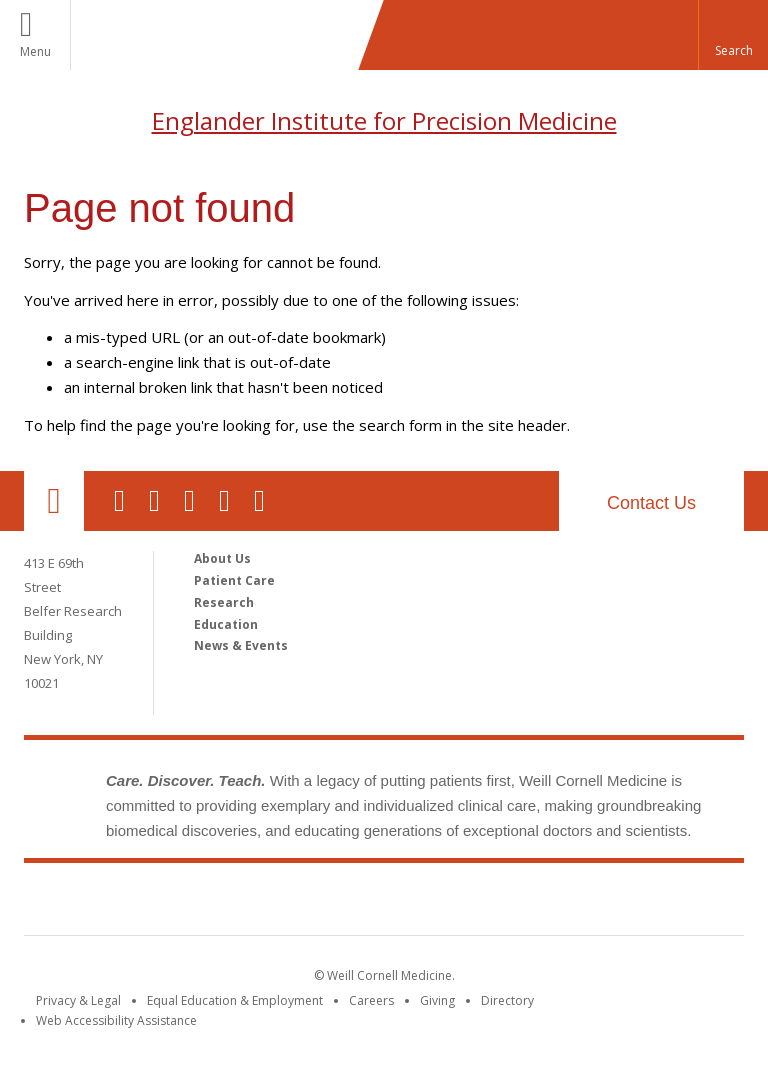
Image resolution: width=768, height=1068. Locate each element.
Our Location (54, 501)
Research (224, 602)
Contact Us (651, 503)
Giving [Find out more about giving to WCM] (437, 1000)
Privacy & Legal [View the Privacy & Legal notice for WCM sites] (78, 1000)
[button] (733, 35)
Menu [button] (35, 51)
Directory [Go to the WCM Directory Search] (507, 1000)
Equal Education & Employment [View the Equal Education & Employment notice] (235, 1000)
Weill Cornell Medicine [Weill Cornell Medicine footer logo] (384, 903)
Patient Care (234, 580)
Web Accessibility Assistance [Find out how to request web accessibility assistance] (116, 1020)
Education (226, 624)
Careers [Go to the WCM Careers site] (371, 1000)
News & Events (241, 645)
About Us (222, 558)
